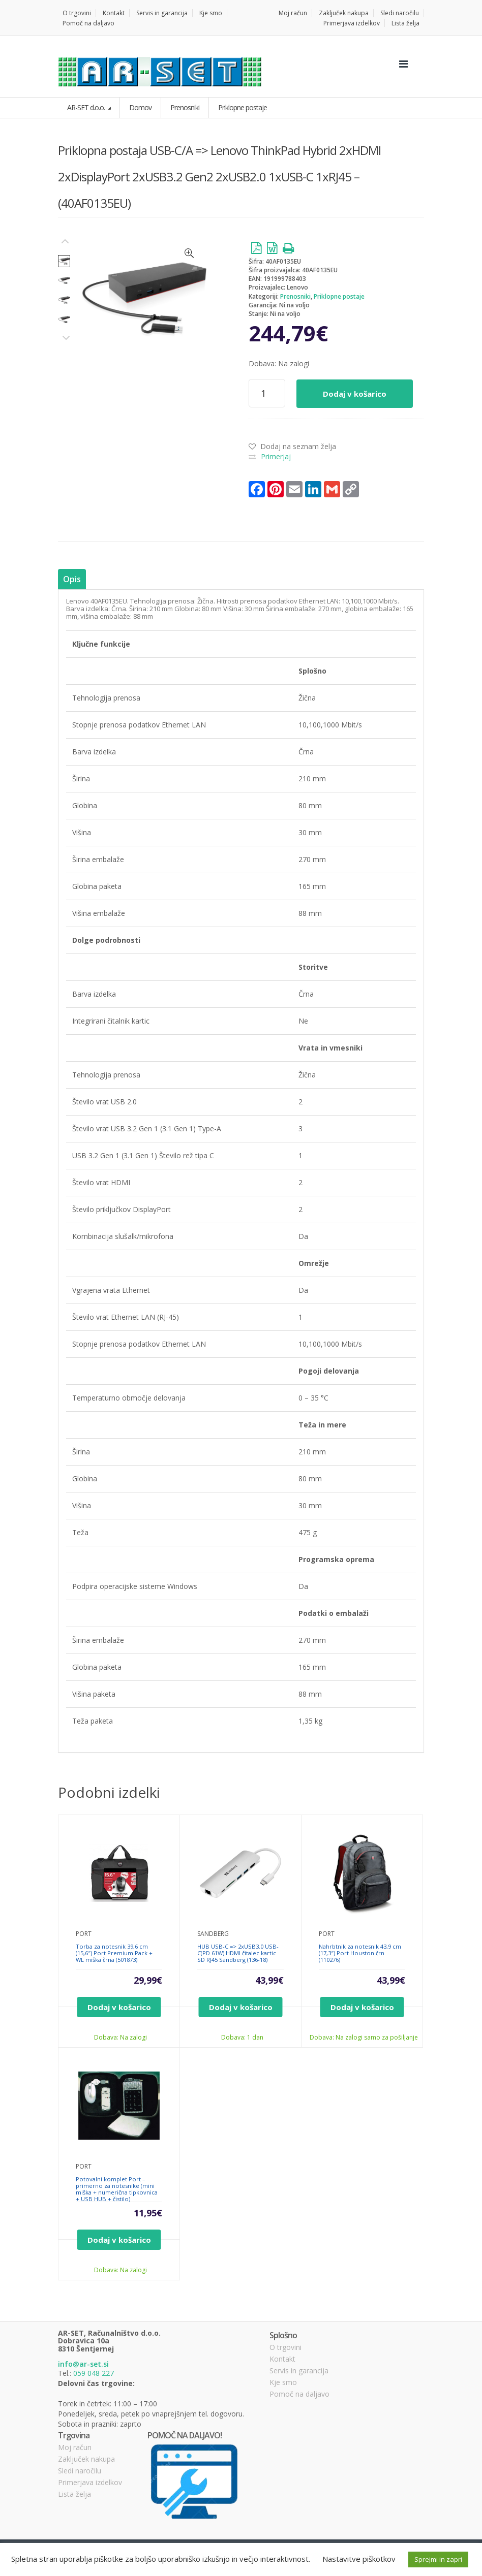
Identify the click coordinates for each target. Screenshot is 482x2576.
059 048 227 (93, 2373)
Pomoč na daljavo (88, 23)
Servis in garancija (162, 13)
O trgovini (77, 13)
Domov (140, 107)
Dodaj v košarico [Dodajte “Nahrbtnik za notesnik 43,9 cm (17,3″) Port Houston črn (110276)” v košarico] (362, 2007)
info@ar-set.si (83, 2364)
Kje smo (210, 13)
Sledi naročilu (399, 13)
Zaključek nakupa (344, 13)
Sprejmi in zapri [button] (438, 2559)
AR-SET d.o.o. (86, 107)
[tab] (71, 579)
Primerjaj (276, 456)
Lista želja (405, 23)
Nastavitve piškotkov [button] (359, 2559)
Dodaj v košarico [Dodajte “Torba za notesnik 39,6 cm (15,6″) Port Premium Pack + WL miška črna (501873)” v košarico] (119, 2007)
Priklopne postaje (339, 296)
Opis (72, 579)
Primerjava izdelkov (351, 23)
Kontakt (114, 13)
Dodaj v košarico (354, 394)
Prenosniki (295, 296)
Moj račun (293, 13)
